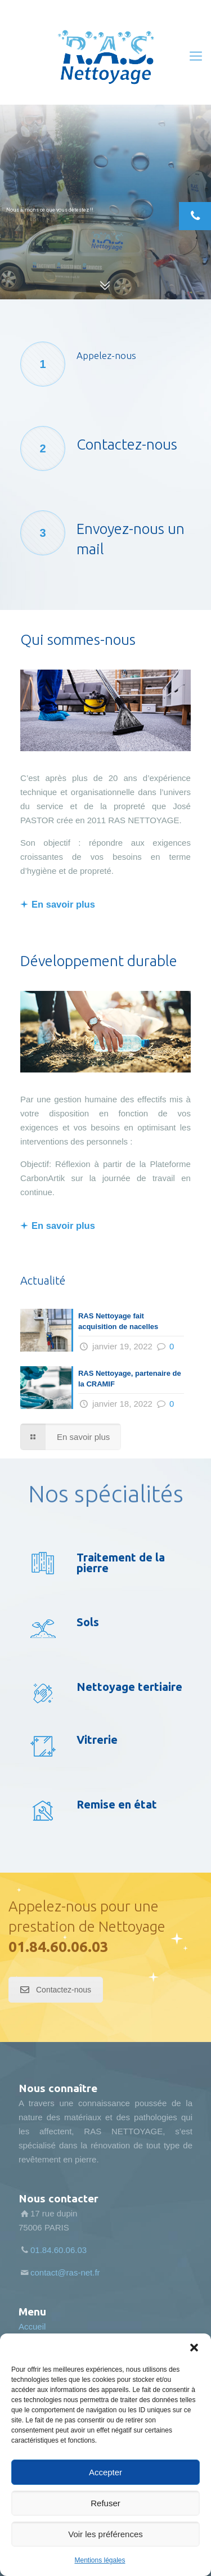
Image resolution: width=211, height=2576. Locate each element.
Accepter (105, 2472)
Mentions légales (99, 2560)
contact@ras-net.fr (65, 2272)
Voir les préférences (105, 2534)
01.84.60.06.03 (58, 1946)
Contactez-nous (55, 1989)
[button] (194, 2347)
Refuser (105, 2503)
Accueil (32, 2326)
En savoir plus (63, 904)
